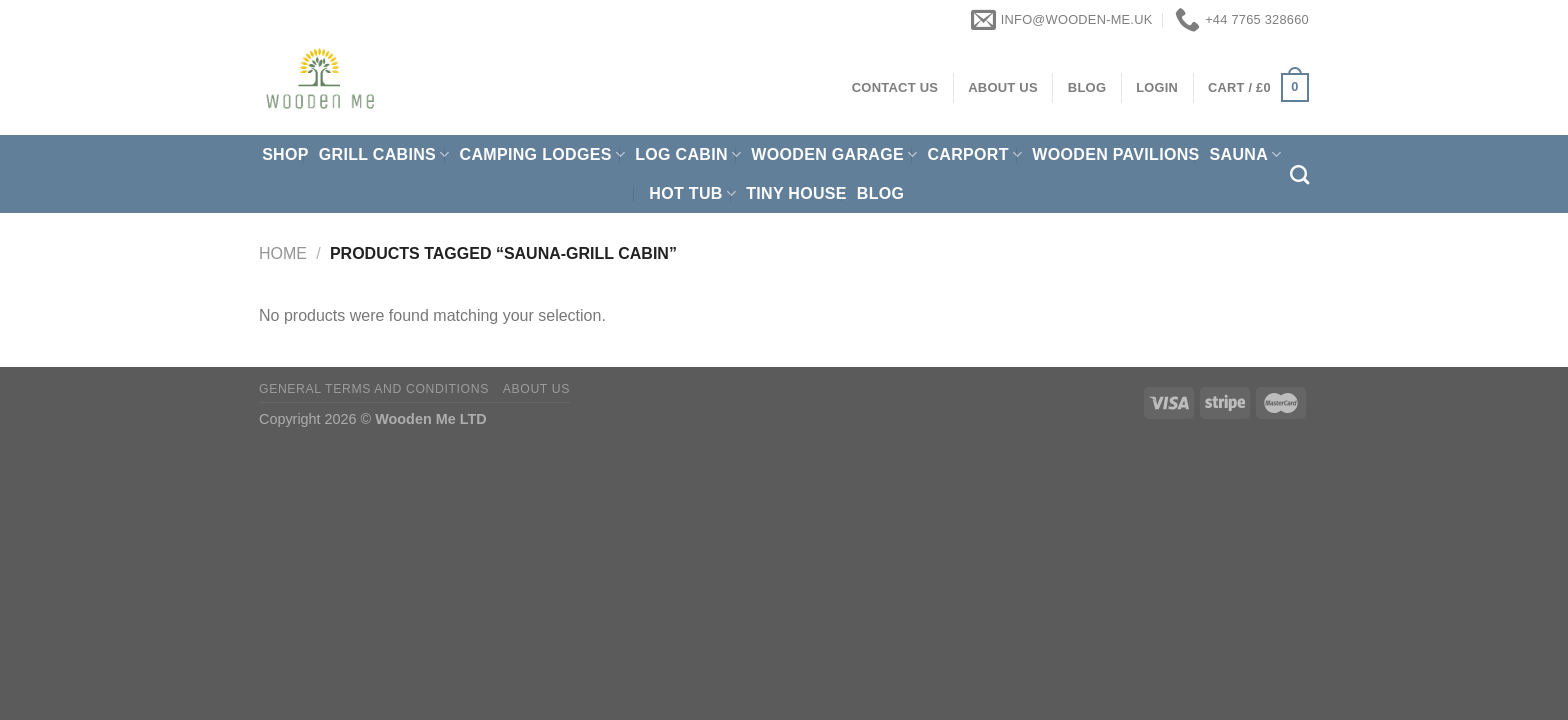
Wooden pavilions (1115, 154)
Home (283, 253)
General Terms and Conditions (374, 389)
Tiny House (796, 193)
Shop (285, 154)
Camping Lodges (543, 154)
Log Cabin (688, 154)
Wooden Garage (834, 154)
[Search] (1299, 174)
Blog (881, 193)
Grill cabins (384, 154)
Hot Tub (692, 193)
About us (536, 389)
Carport (974, 154)
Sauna (1246, 154)
